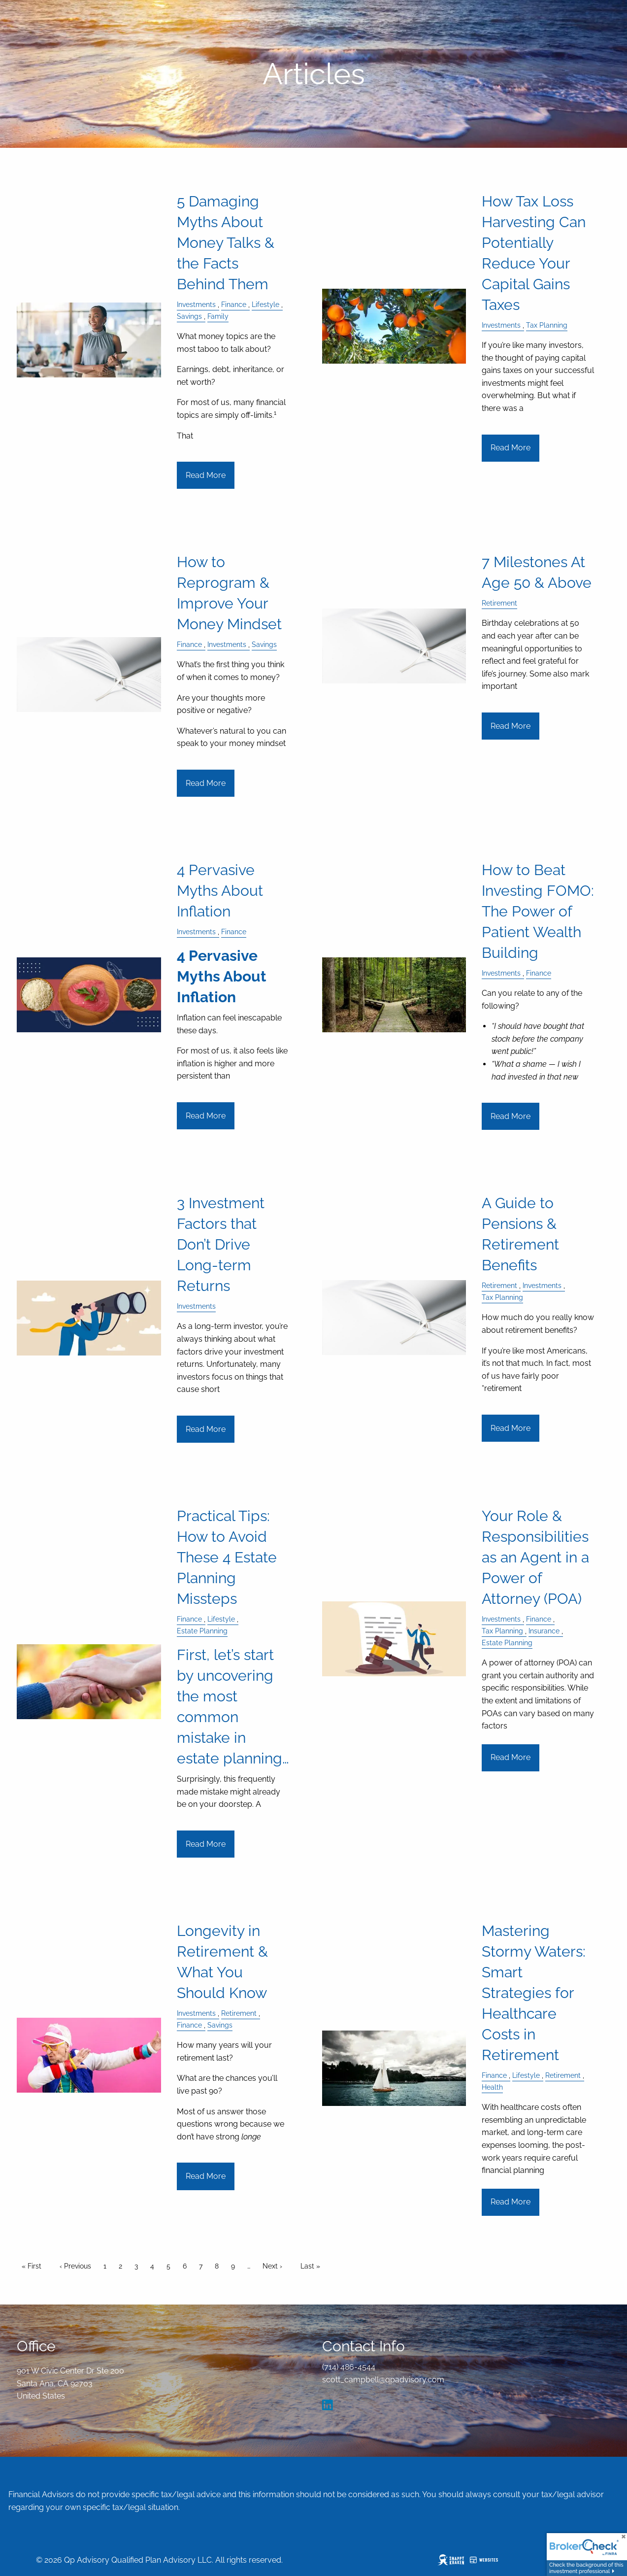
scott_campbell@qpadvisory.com (383, 2379)
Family (218, 316)
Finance (233, 304)
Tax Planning (546, 325)
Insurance (544, 1631)
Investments (196, 304)
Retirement (499, 603)
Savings (189, 316)
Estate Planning (202, 1631)
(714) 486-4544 (348, 2367)
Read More (206, 475)
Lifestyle (265, 304)
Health (492, 2087)
